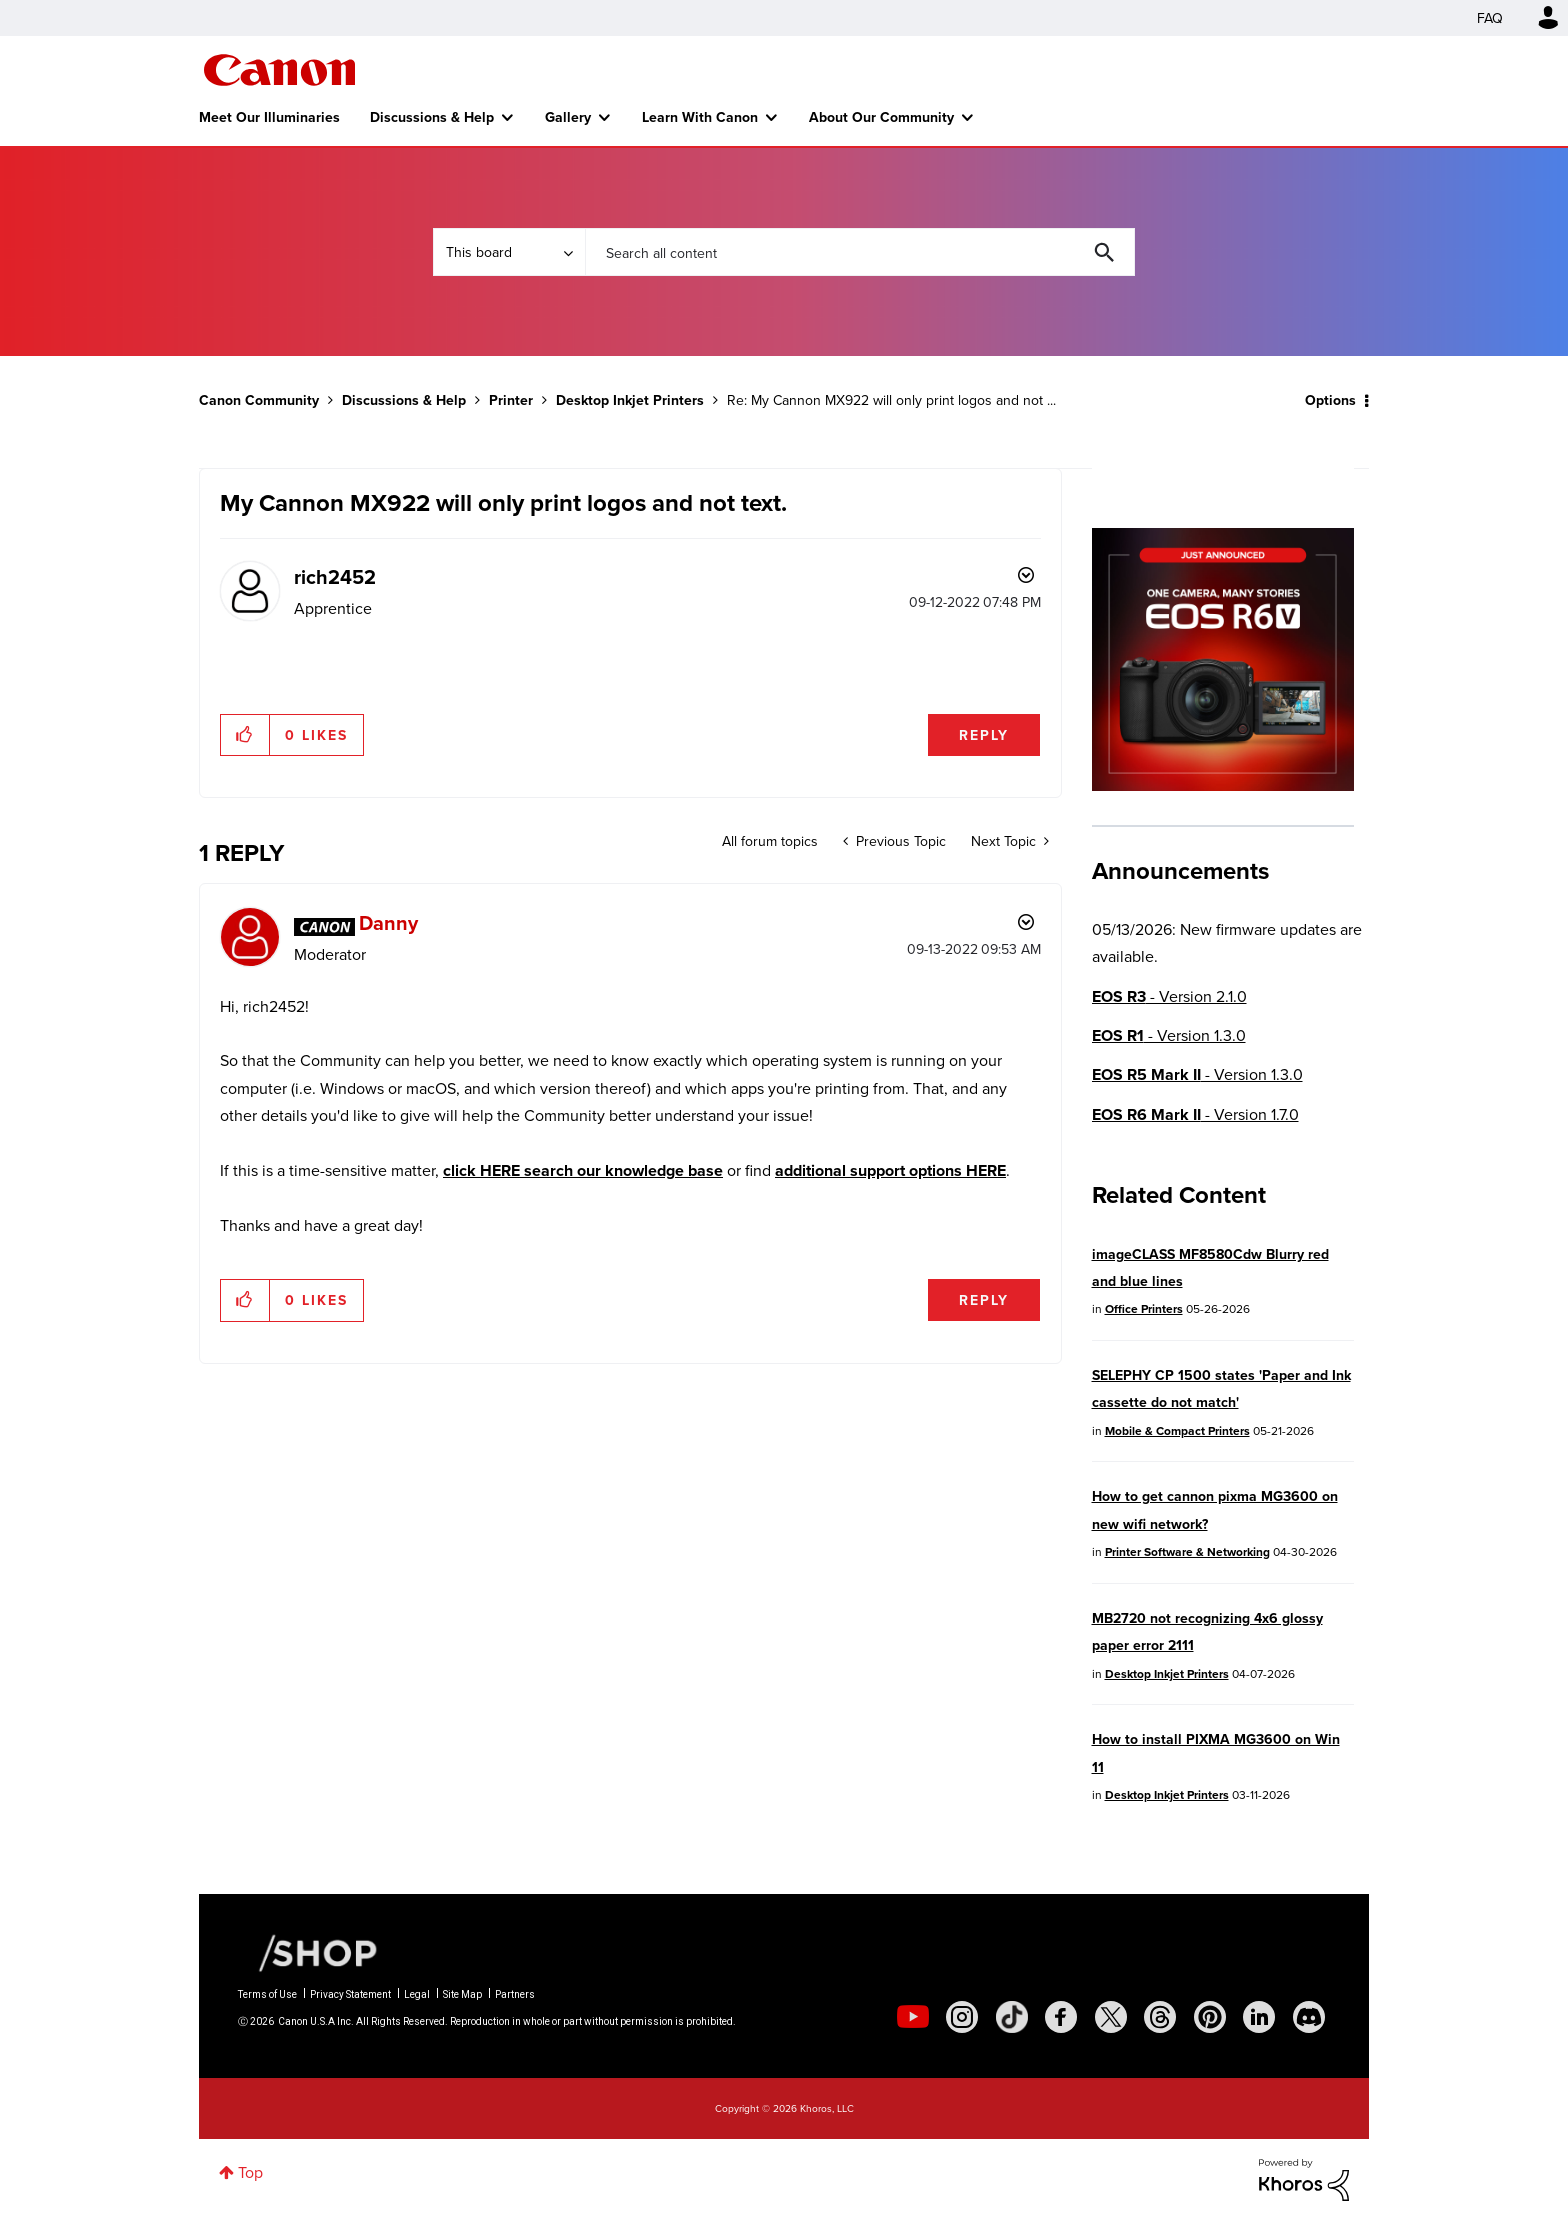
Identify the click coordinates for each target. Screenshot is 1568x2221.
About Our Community (881, 117)
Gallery (568, 117)
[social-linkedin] (1259, 2017)
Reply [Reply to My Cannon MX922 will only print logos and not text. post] (984, 735)
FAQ (1490, 18)
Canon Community (279, 70)
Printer (511, 400)
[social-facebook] (1061, 2017)
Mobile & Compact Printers (1177, 1430)
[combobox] (860, 252)
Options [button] (1330, 400)
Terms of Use (267, 1994)
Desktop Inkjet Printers (630, 400)
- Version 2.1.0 (1169, 996)
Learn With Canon (700, 117)
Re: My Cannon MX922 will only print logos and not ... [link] (891, 400)
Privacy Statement (350, 1994)
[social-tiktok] (1012, 2017)
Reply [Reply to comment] (984, 1300)
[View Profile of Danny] (388, 922)
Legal (417, 1994)
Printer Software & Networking (1187, 1551)
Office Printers (1144, 1308)
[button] (245, 735)
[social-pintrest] (1210, 2017)
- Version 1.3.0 (1169, 1035)
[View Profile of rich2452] (335, 576)
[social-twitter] (1111, 2017)
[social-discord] (1309, 2017)
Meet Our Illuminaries (269, 117)
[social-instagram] (962, 2017)
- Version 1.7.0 (1195, 1114)
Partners (515, 1994)
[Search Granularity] (509, 252)
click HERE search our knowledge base (583, 1170)
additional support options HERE (890, 1170)
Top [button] (250, 2172)
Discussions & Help (432, 117)
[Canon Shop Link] (308, 1951)
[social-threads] (1160, 2017)
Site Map (462, 1994)
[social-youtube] (913, 2017)
